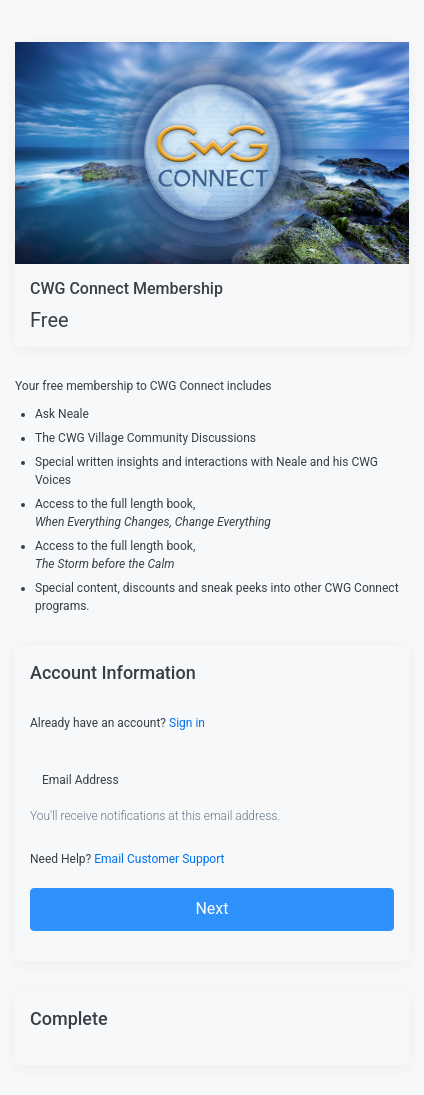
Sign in (187, 723)
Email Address (80, 780)
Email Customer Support (159, 859)
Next (211, 908)
